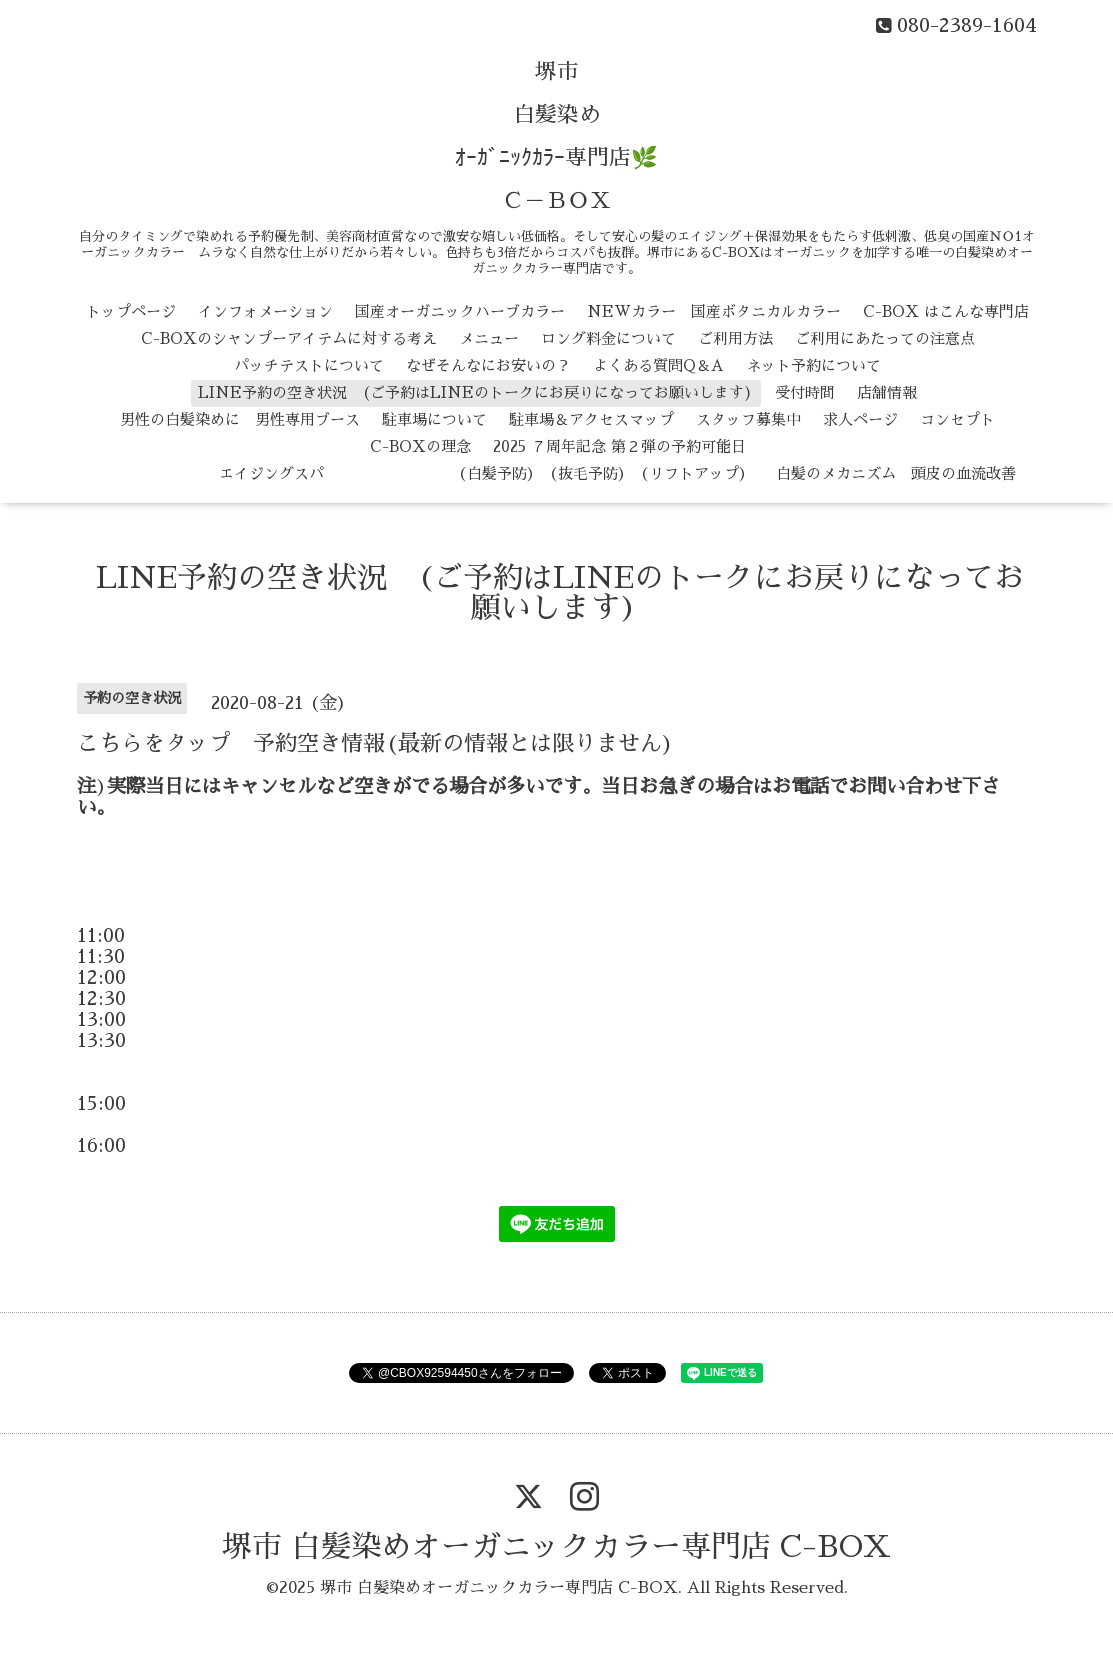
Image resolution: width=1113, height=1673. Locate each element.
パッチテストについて (309, 365)
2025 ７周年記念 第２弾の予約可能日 (619, 446)
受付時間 (805, 392)
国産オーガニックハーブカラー (460, 311)
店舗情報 (887, 392)
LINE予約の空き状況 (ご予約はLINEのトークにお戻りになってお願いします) (475, 392)
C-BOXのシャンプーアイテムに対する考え (289, 338)
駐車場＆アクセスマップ (591, 419)
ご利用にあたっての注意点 (885, 338)
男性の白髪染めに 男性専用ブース (240, 419)
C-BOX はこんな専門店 (946, 311)
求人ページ (860, 419)
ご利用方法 (735, 338)
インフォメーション (265, 311)
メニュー (489, 338)
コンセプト (957, 419)
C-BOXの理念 (420, 446)
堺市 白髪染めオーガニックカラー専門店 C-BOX (556, 1547)
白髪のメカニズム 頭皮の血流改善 (896, 473)
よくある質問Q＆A (658, 365)
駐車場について (434, 419)
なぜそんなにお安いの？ (488, 365)
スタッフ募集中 (748, 419)
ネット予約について (813, 365)
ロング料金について (608, 338)
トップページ (131, 311)
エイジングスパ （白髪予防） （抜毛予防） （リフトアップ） (426, 473)
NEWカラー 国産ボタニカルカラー (714, 311)
